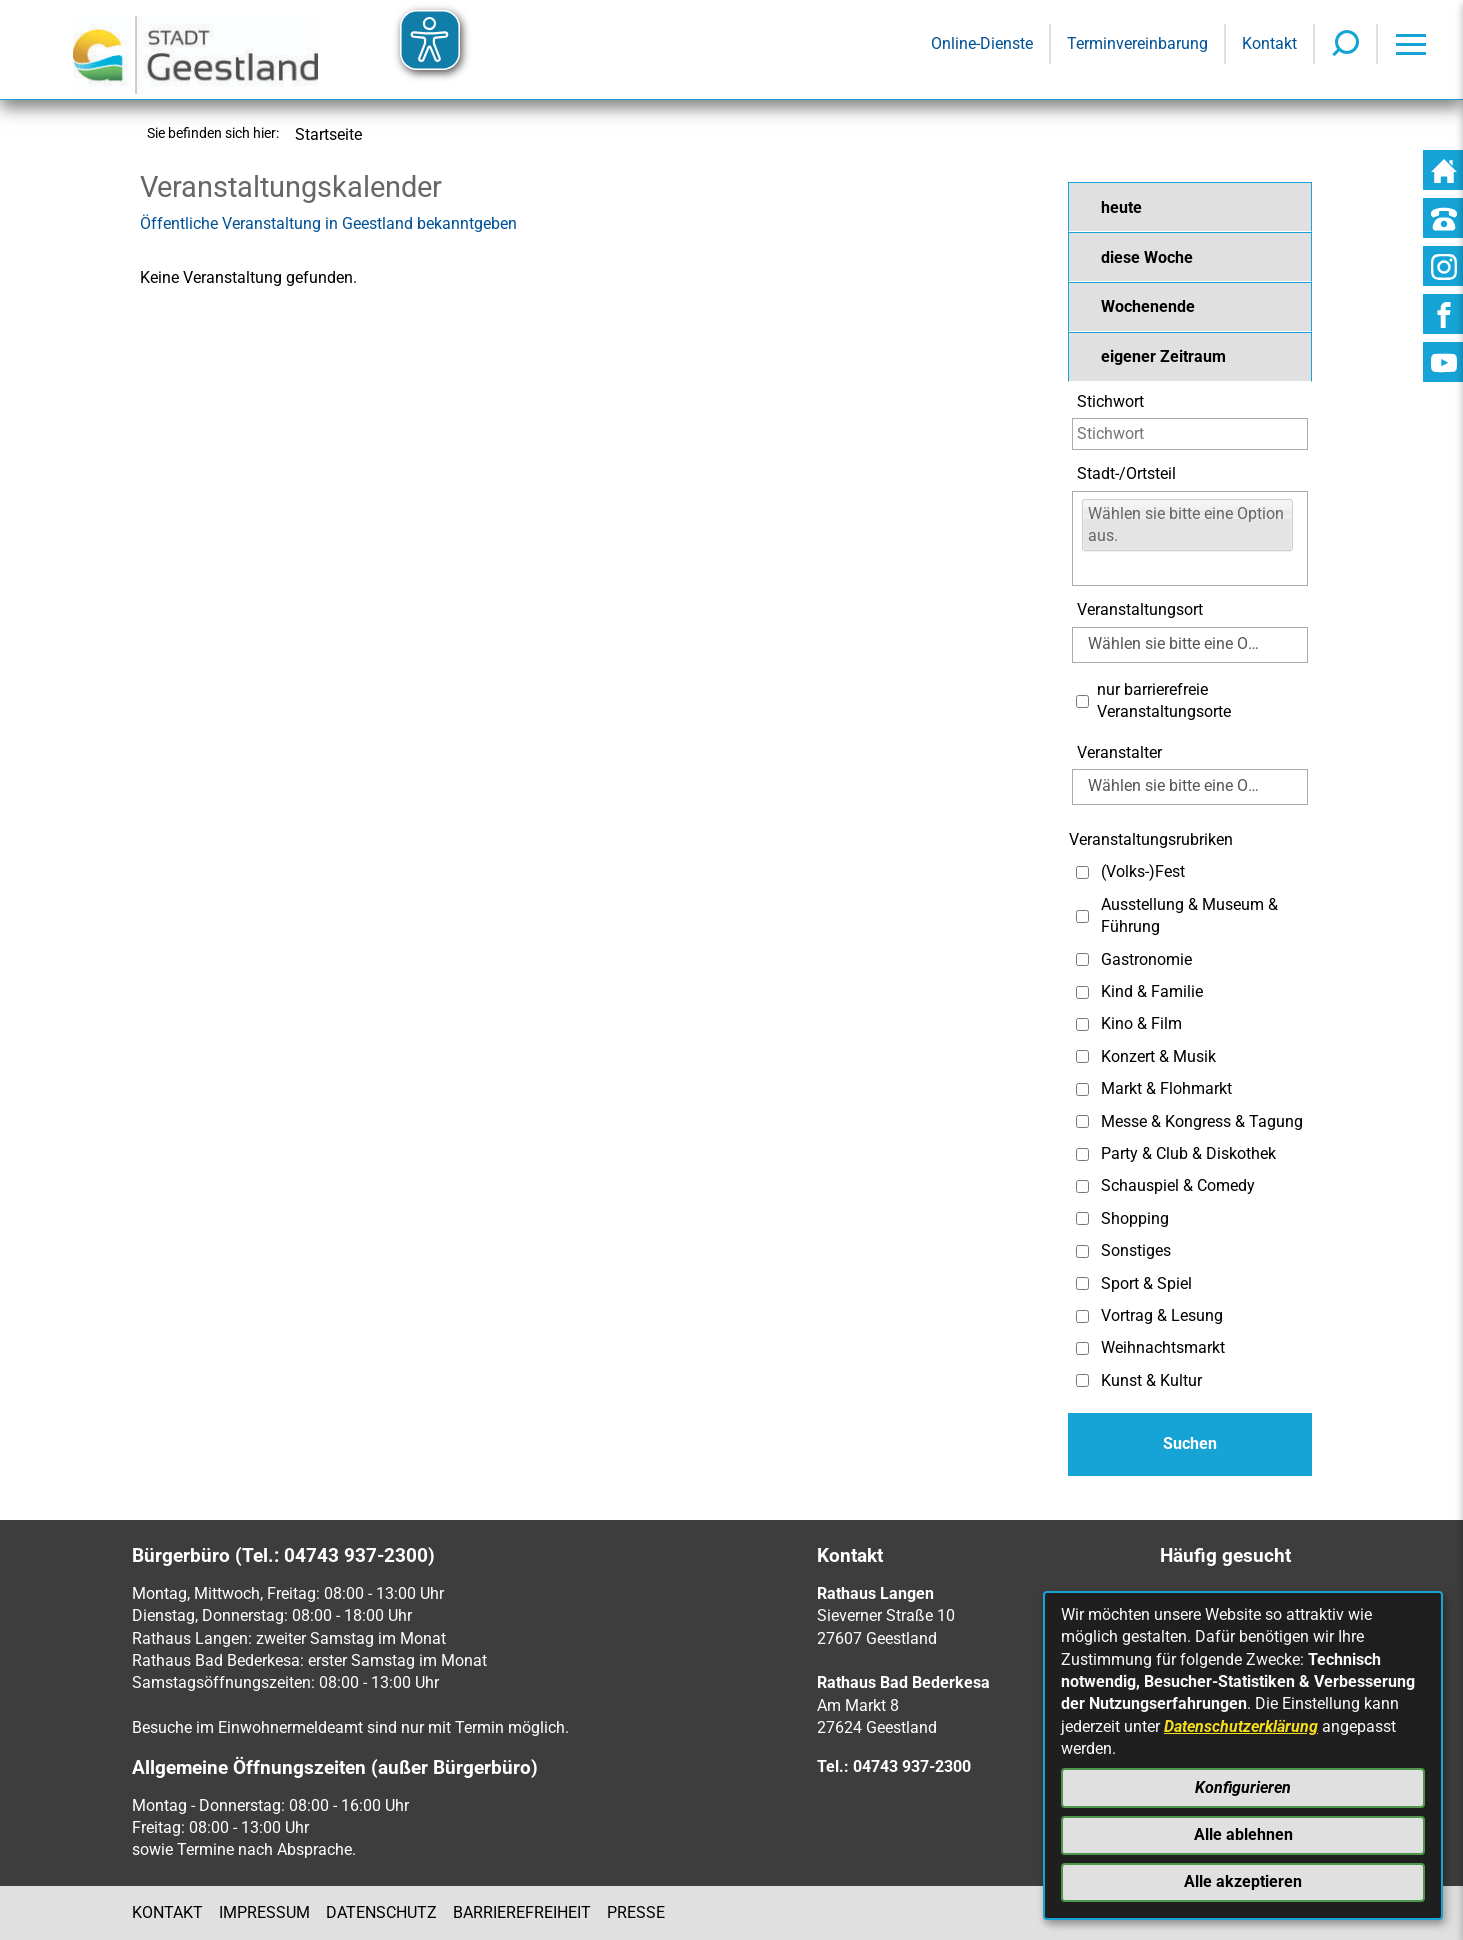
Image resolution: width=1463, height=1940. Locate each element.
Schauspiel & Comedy (1178, 1185)
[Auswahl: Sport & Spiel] (1082, 1283)
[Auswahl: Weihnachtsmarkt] (1082, 1348)
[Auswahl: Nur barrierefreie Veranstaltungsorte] (1082, 701)
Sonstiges (1136, 1250)
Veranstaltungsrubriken (1151, 839)
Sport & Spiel (1146, 1283)
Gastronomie (1146, 959)
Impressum (264, 1912)
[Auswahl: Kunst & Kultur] (1082, 1380)
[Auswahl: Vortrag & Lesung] (1082, 1316)
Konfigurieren (1243, 1787)
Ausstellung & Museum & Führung (1189, 915)
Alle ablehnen (1243, 1834)
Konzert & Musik (1158, 1056)
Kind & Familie (1152, 991)
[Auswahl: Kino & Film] (1082, 1024)
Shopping (1135, 1218)
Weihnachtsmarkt (1163, 1347)
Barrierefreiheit (522, 1912)
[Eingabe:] (1094, 567)
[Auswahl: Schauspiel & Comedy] (1082, 1186)
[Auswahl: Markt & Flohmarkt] (1082, 1089)
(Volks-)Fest (1143, 871)
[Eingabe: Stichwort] (1190, 434)
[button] (1190, 207)
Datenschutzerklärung (1241, 1726)
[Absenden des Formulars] (1190, 1444)
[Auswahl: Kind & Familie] (1082, 992)
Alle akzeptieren (1243, 1881)
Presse (636, 1912)
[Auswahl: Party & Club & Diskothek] (1082, 1154)
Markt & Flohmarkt (1166, 1088)
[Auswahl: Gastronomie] (1082, 959)
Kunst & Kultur (1151, 1380)
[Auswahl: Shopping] (1082, 1218)
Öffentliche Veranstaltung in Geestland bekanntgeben (328, 223)
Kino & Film (1141, 1023)
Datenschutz (381, 1912)
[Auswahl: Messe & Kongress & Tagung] (1082, 1121)
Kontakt (167, 1912)
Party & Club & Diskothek (1188, 1153)
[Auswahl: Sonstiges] (1082, 1251)
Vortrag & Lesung (1162, 1315)
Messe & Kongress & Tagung (1202, 1121)
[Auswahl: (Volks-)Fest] (1082, 872)
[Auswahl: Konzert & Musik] (1082, 1056)
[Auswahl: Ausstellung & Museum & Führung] (1082, 916)
